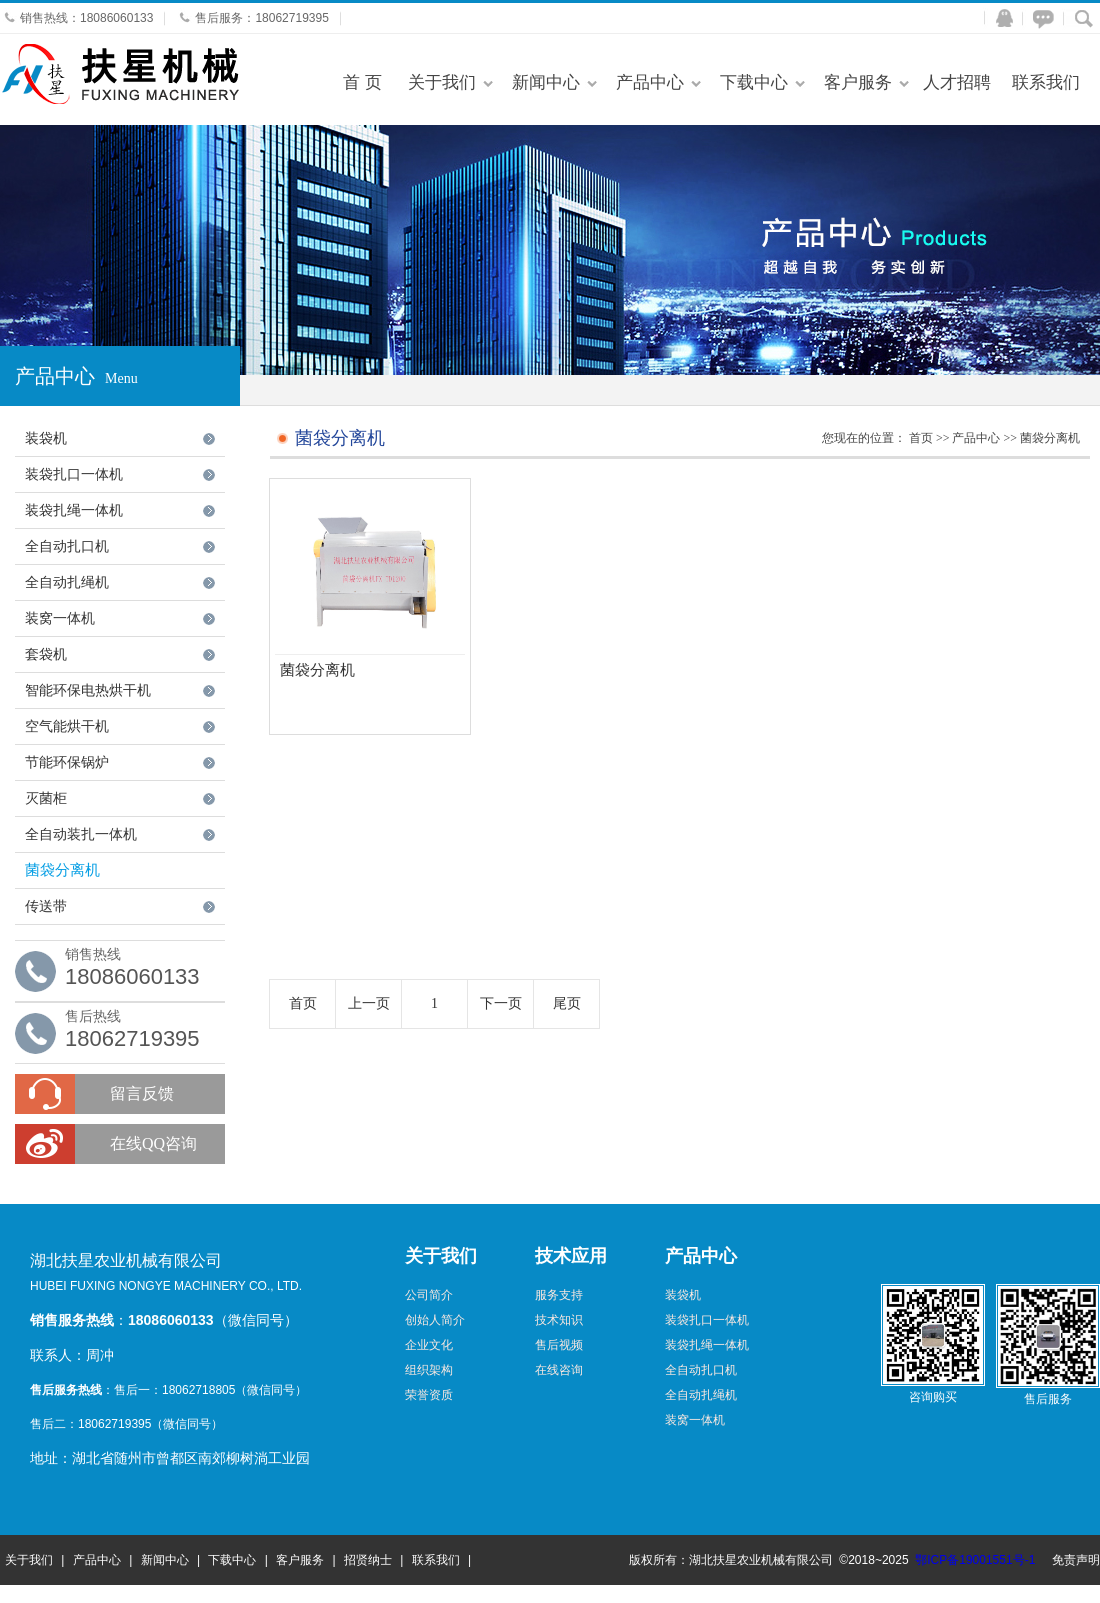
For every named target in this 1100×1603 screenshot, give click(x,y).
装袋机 (46, 438)
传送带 (46, 906)
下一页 (501, 1003)
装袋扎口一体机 (74, 474)
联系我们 (1046, 82)
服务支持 (559, 1295)
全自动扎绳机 (67, 582)
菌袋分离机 (62, 870)
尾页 (567, 1003)
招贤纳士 (368, 1560)
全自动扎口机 (67, 546)
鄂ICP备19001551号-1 (975, 1560)
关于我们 (442, 82)
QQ (1000, 18)
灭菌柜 (46, 798)
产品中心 (650, 82)
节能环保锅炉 (67, 762)
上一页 (369, 1003)
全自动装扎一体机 (81, 834)
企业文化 (429, 1345)
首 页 (362, 82)
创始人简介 (435, 1320)
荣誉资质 (429, 1395)
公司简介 (429, 1295)
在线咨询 (1040, 18)
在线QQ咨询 (153, 1143)
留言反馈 (142, 1093)
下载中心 (754, 82)
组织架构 (429, 1370)
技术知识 (559, 1320)
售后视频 (559, 1345)
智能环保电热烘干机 (88, 690)
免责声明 (1076, 1560)
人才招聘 (957, 82)
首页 (921, 438)
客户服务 (858, 82)
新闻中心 (546, 82)
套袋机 (46, 654)
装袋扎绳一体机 (74, 510)
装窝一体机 (60, 618)
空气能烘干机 (67, 726)
